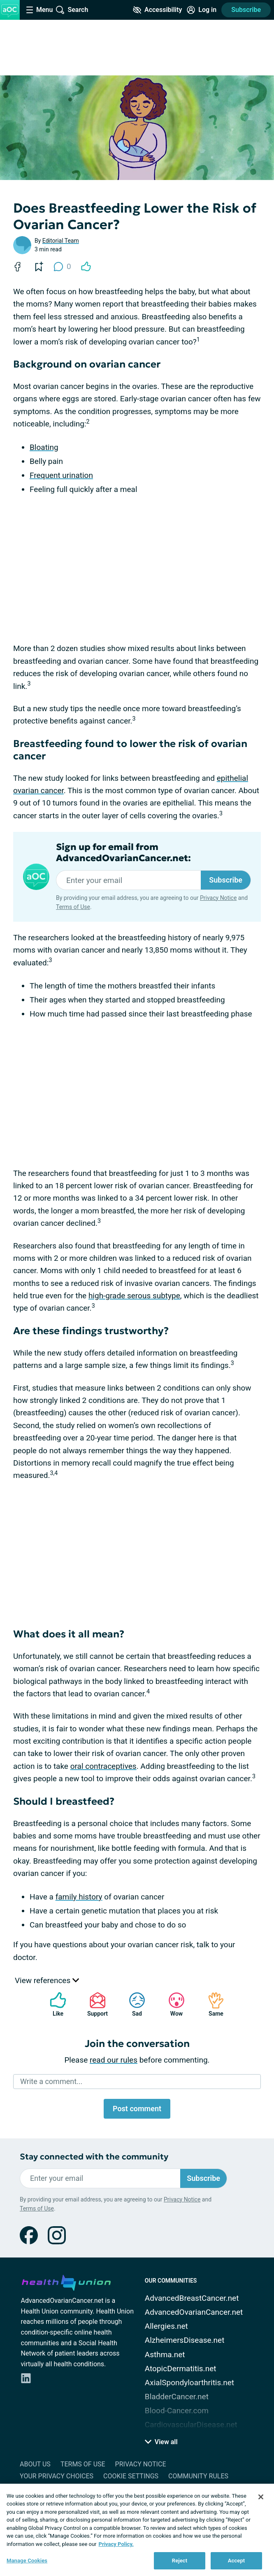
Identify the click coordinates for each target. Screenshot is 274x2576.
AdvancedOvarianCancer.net (194, 2312)
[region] (137, 2530)
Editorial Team (60, 240)
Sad (133, 2004)
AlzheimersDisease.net (185, 2340)
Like (54, 2004)
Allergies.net (166, 2326)
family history (79, 1897)
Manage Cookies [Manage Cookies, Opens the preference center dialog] (27, 2560)
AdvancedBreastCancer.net (192, 2298)
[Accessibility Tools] (157, 10)
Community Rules (198, 2476)
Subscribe (246, 10)
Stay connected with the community (94, 2157)
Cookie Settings (130, 2476)
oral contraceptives (103, 1766)
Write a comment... (51, 2081)
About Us (35, 2464)
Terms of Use (73, 907)
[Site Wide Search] (72, 10)
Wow (172, 2004)
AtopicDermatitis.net (180, 2368)
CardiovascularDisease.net (191, 2424)
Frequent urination (61, 475)
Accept (236, 2560)
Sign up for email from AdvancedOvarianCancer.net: (123, 852)
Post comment (137, 2108)
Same (212, 2004)
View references (47, 1980)
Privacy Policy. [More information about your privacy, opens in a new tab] (116, 2544)
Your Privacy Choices (56, 2476)
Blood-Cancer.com (177, 2410)
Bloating (44, 447)
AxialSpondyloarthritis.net (189, 2382)
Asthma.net (165, 2354)
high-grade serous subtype (134, 1295)
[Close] (261, 2497)
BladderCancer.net (177, 2396)
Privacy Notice (218, 898)
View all (161, 2442)
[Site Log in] (201, 10)
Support (94, 2004)
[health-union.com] (66, 2281)
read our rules (113, 2060)
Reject (180, 2560)
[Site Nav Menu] (39, 10)
